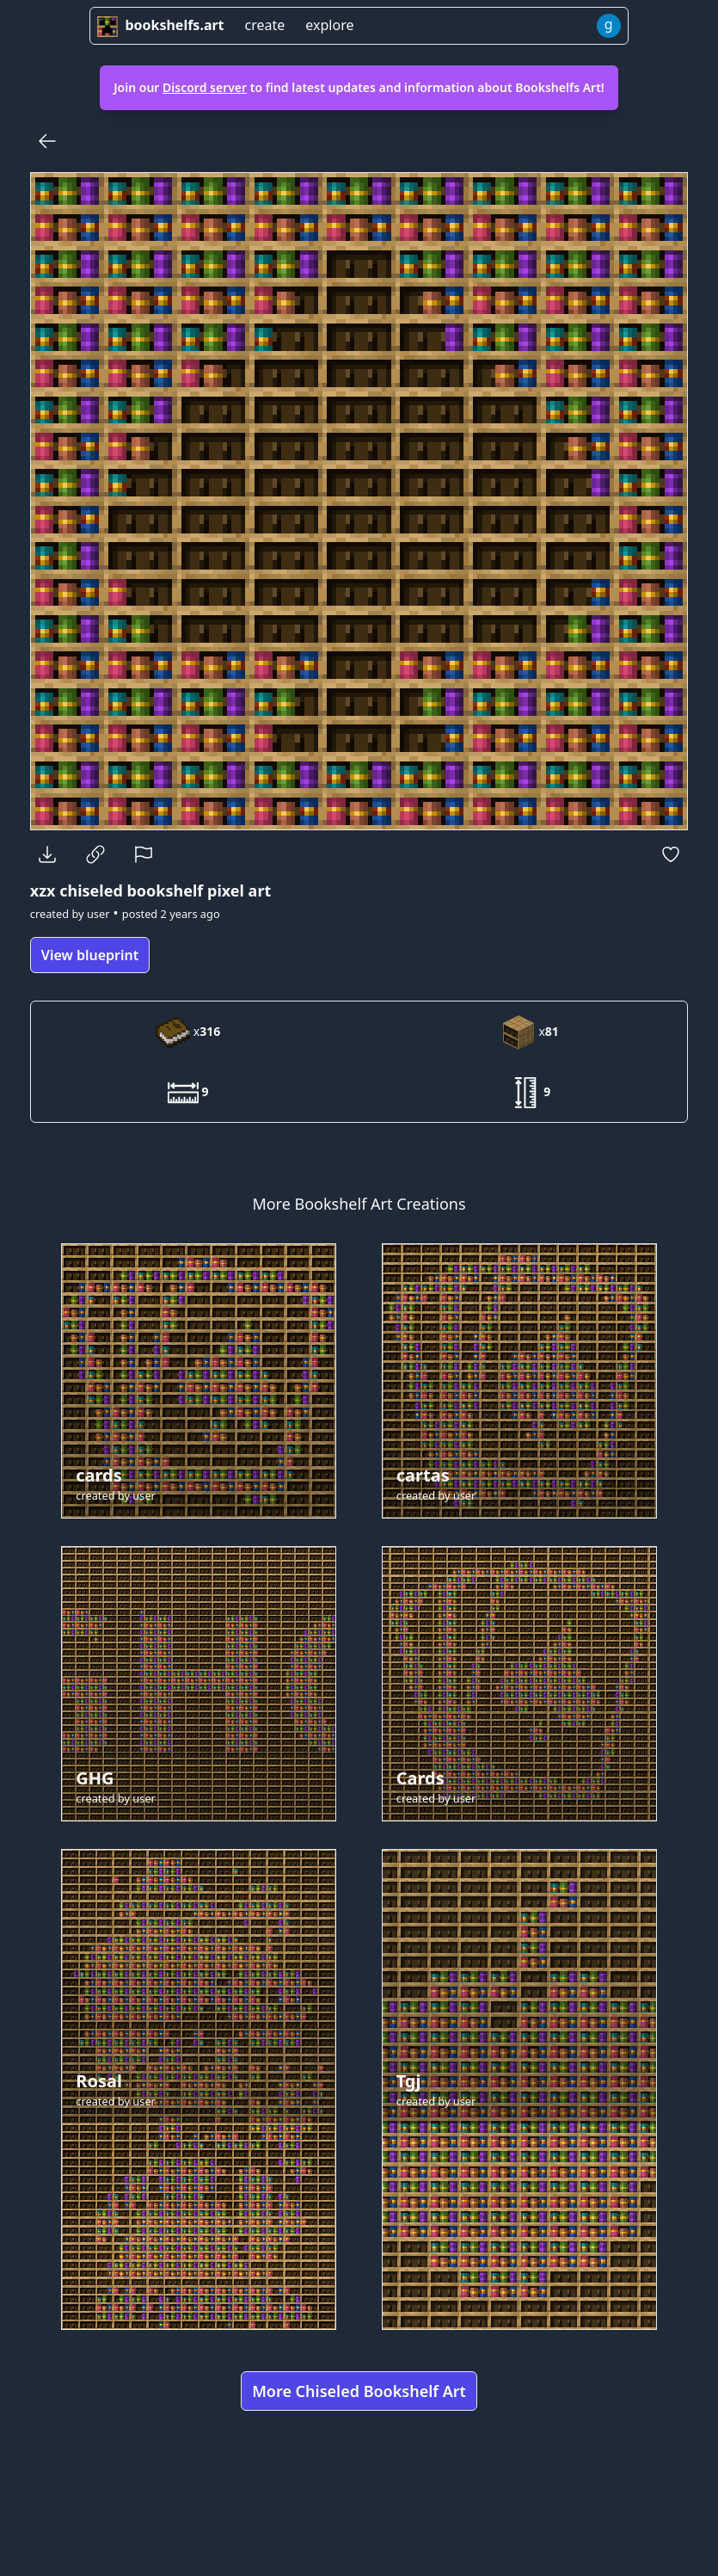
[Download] (47, 854)
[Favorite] (671, 854)
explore (329, 24)
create (265, 24)
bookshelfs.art (160, 24)
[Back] (47, 141)
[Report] (143, 854)
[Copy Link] (95, 854)
